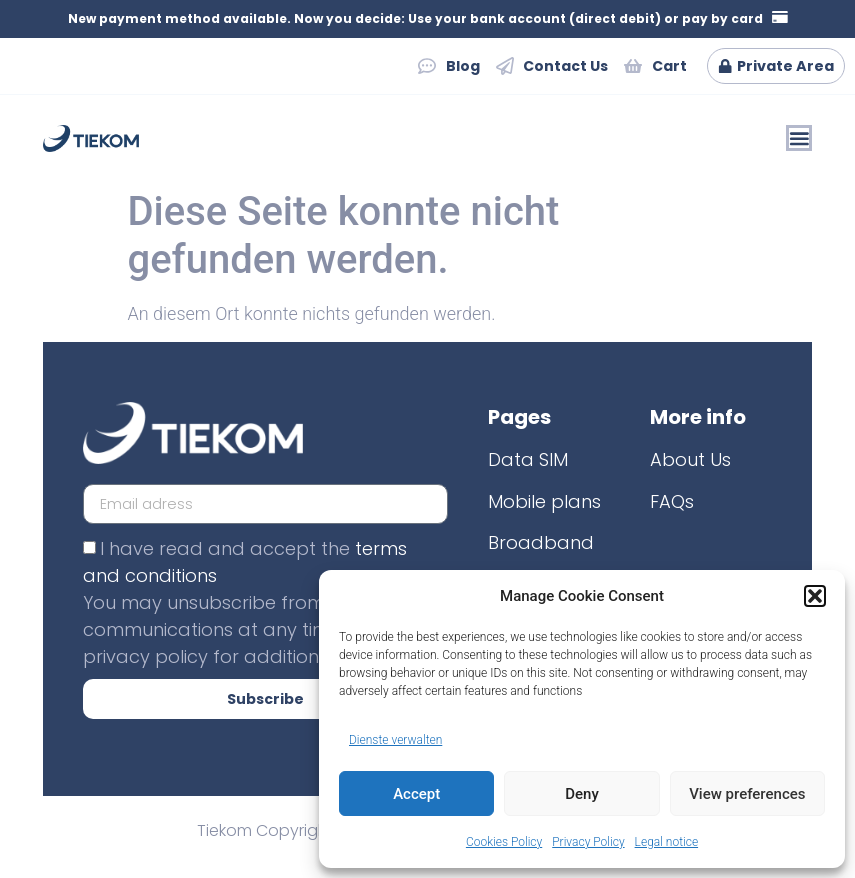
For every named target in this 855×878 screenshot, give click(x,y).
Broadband (541, 543)
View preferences (747, 794)
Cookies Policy (504, 842)
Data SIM (528, 460)
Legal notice (667, 842)
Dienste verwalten (395, 740)
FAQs (672, 501)
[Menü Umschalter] (799, 139)
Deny (582, 794)
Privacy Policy (588, 842)
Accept (416, 794)
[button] (815, 596)
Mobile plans (544, 501)
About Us (690, 460)
